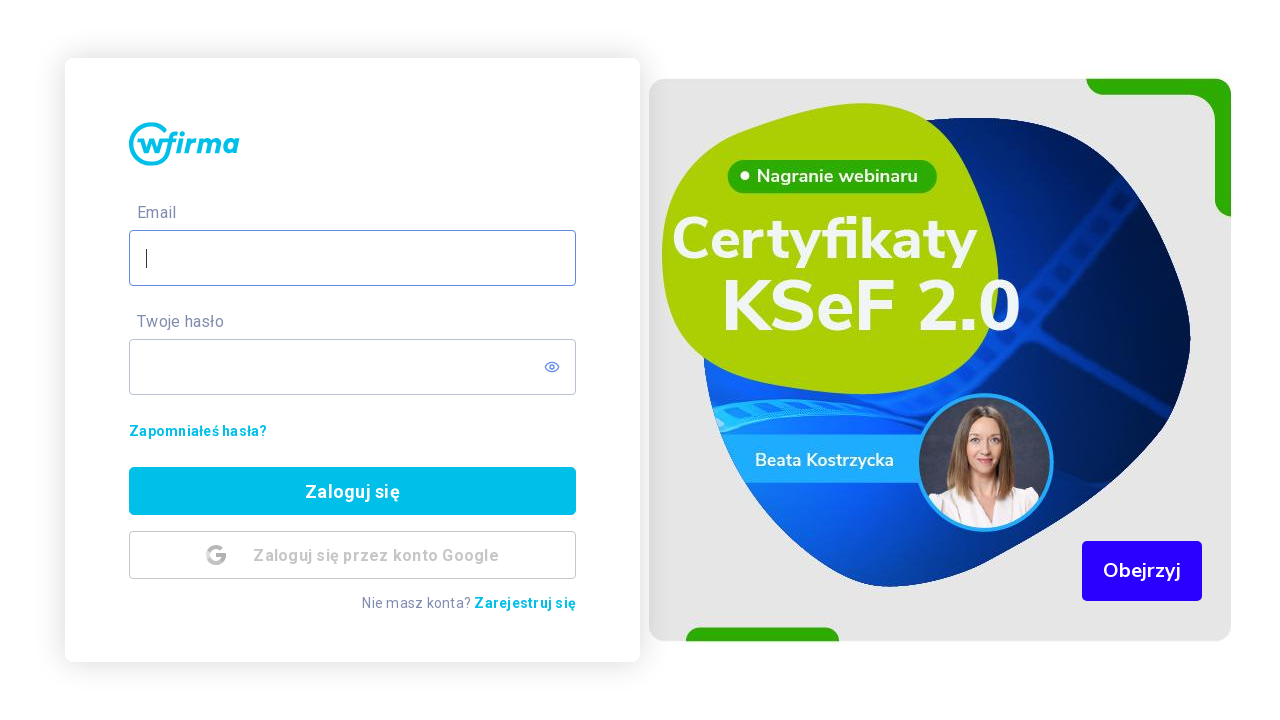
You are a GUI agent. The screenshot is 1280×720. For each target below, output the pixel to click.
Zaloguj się (352, 491)
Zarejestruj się (525, 603)
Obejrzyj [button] (1142, 570)
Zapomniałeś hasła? (198, 431)
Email (156, 212)
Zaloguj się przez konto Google (352, 555)
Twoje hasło (180, 321)
